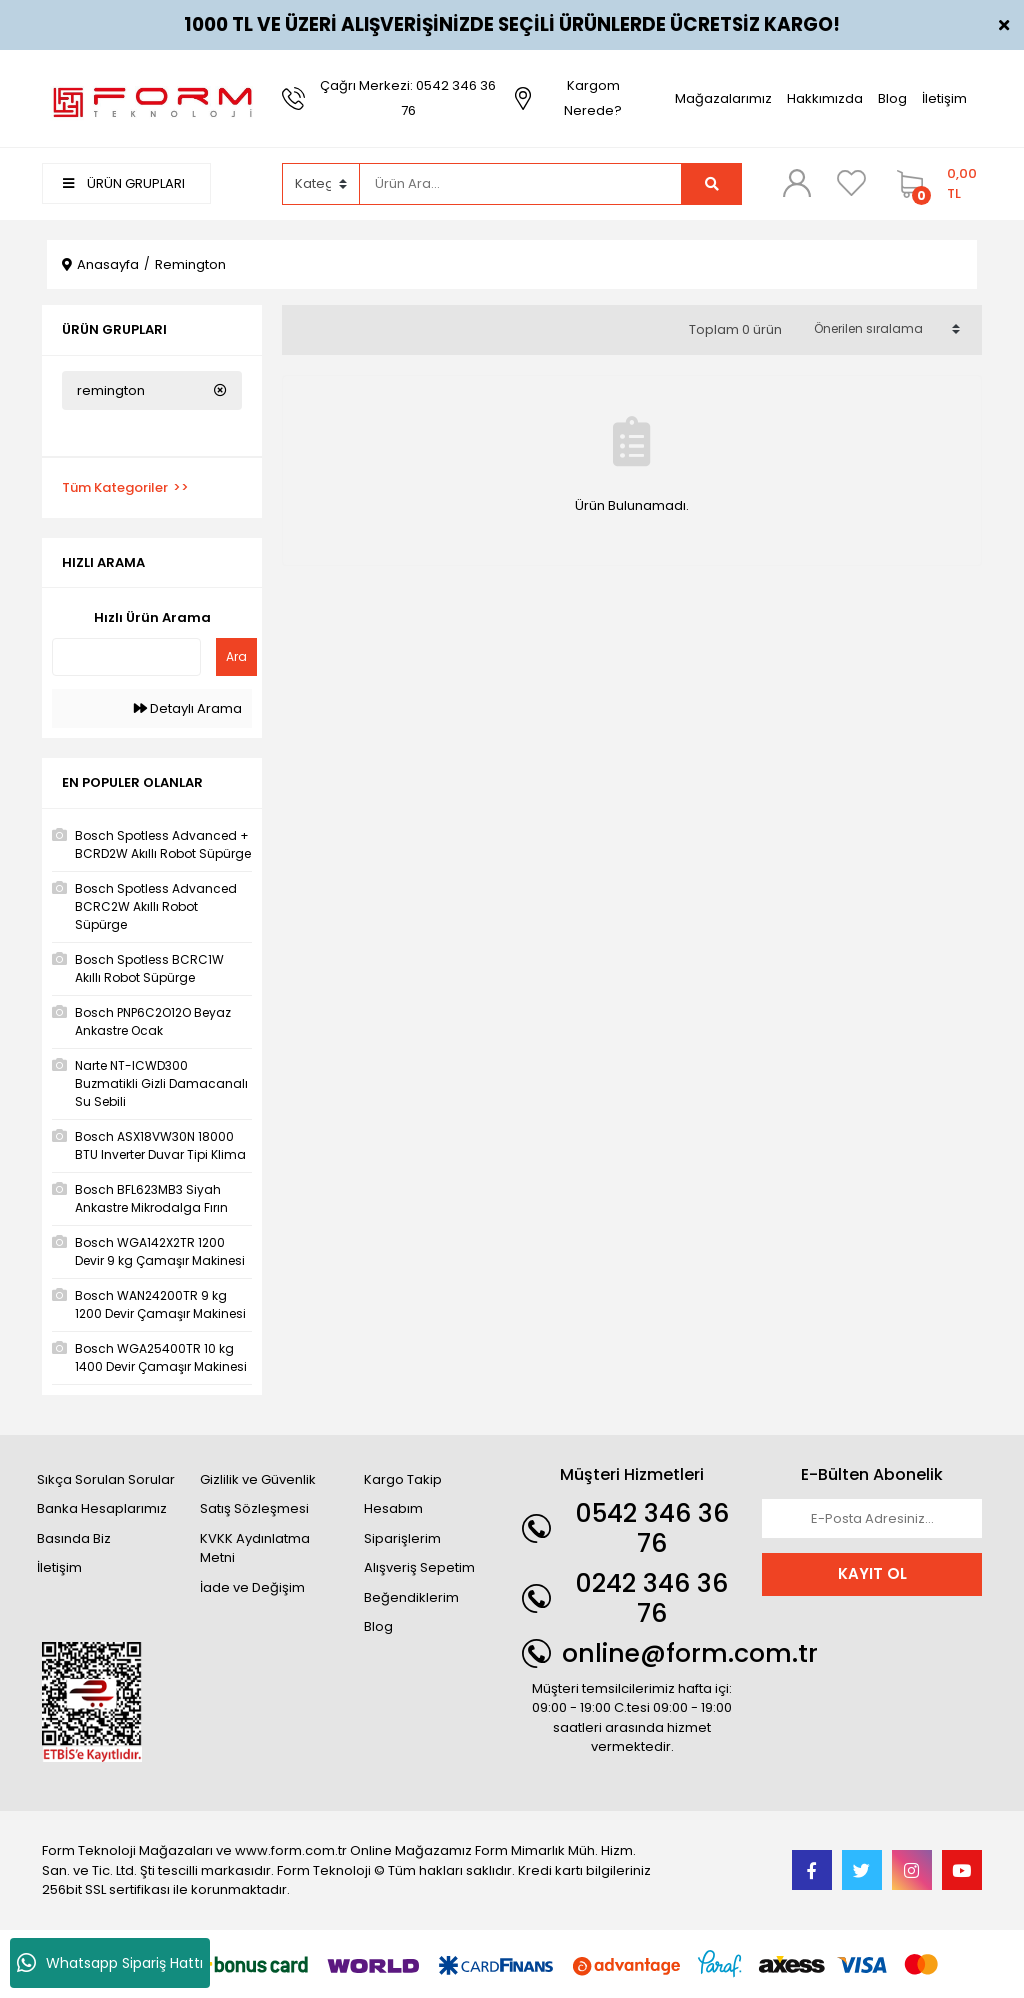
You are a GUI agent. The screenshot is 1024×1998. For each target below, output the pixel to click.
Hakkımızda (825, 98)
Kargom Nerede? (593, 98)
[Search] (521, 184)
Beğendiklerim (411, 1597)
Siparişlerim (402, 1538)
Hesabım (393, 1508)
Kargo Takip (403, 1479)
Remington (190, 264)
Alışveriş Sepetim (419, 1567)
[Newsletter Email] (872, 1519)
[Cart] (934, 184)
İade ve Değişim (252, 1587)
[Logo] (152, 97)
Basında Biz (74, 1538)
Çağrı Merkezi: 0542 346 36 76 (408, 98)
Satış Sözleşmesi (254, 1508)
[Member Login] (797, 183)
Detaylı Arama (188, 708)
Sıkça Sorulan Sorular (106, 1479)
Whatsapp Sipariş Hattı (110, 1963)
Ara (236, 656)
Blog (892, 98)
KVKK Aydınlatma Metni (255, 1548)
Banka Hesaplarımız (102, 1508)
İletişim (944, 98)
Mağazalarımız (723, 98)
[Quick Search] (126, 657)
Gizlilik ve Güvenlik (258, 1479)
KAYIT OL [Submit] (872, 1573)
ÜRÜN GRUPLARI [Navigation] (124, 183)
